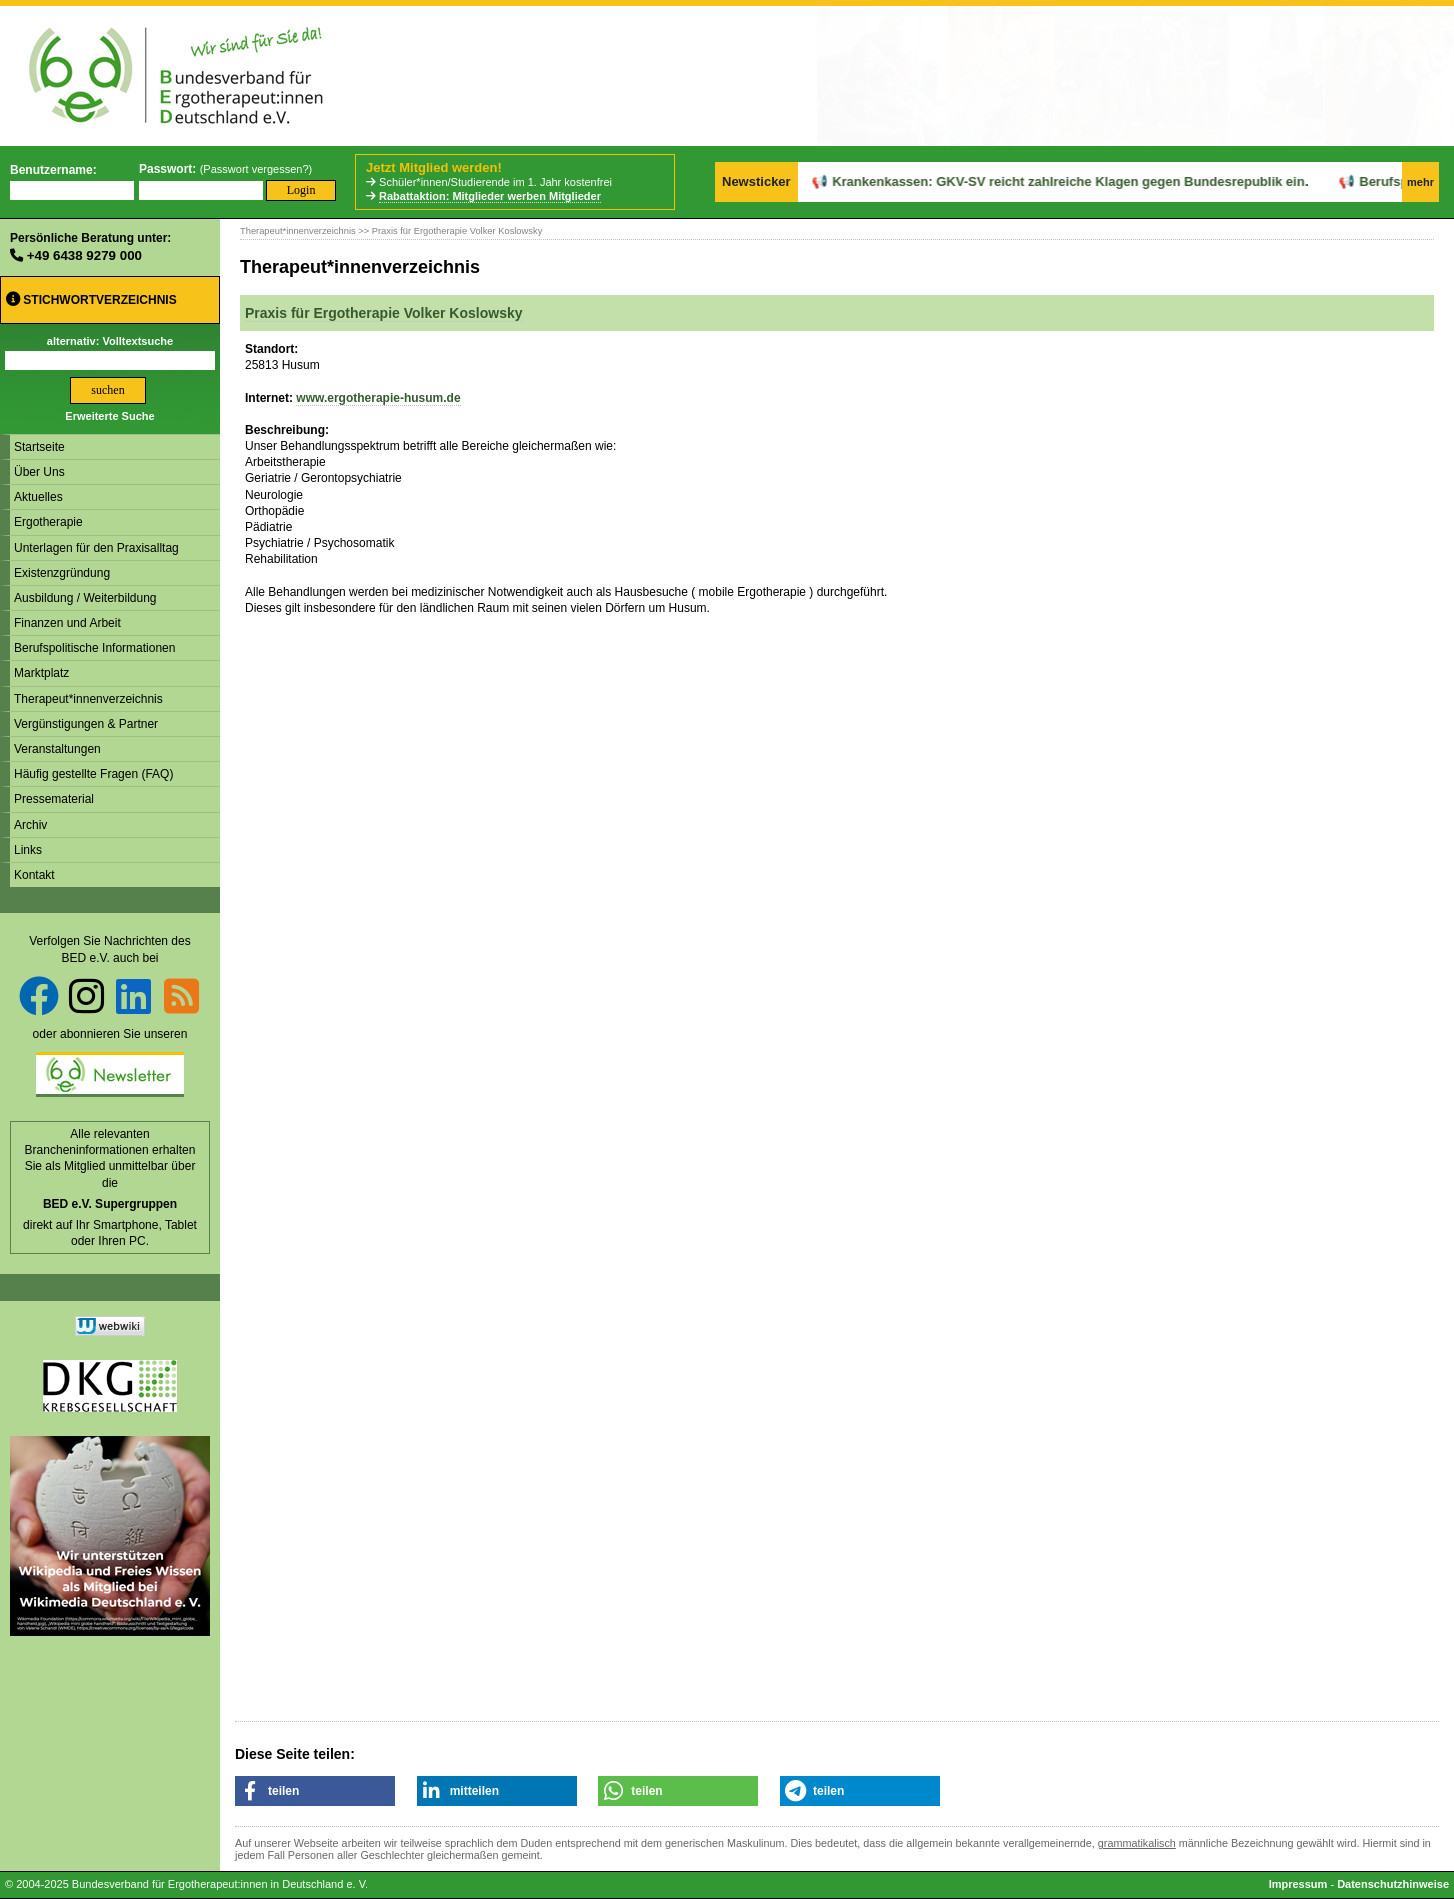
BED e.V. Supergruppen (110, 1204)
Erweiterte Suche (109, 416)
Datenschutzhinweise (1393, 1884)
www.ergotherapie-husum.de (378, 398)
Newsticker (756, 181)
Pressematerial (54, 799)
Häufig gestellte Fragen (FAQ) (93, 774)
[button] (315, 1791)
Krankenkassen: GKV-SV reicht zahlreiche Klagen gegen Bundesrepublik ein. (1023, 181)
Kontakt (34, 875)
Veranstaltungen (57, 749)
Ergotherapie (48, 522)
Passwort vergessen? (255, 169)
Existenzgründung (62, 573)
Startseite (39, 447)
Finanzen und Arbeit (67, 623)
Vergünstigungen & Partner (86, 724)
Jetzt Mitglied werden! (434, 167)
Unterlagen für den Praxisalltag (96, 548)
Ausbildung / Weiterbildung (85, 598)
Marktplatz (41, 673)
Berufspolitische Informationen (94, 648)
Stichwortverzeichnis (91, 299)
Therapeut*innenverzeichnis (88, 699)
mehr (1420, 182)
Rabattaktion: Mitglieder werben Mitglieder (490, 196)
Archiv (30, 825)
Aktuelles (38, 497)
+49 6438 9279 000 (84, 255)
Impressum (1298, 1884)
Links (28, 850)
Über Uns (39, 472)
